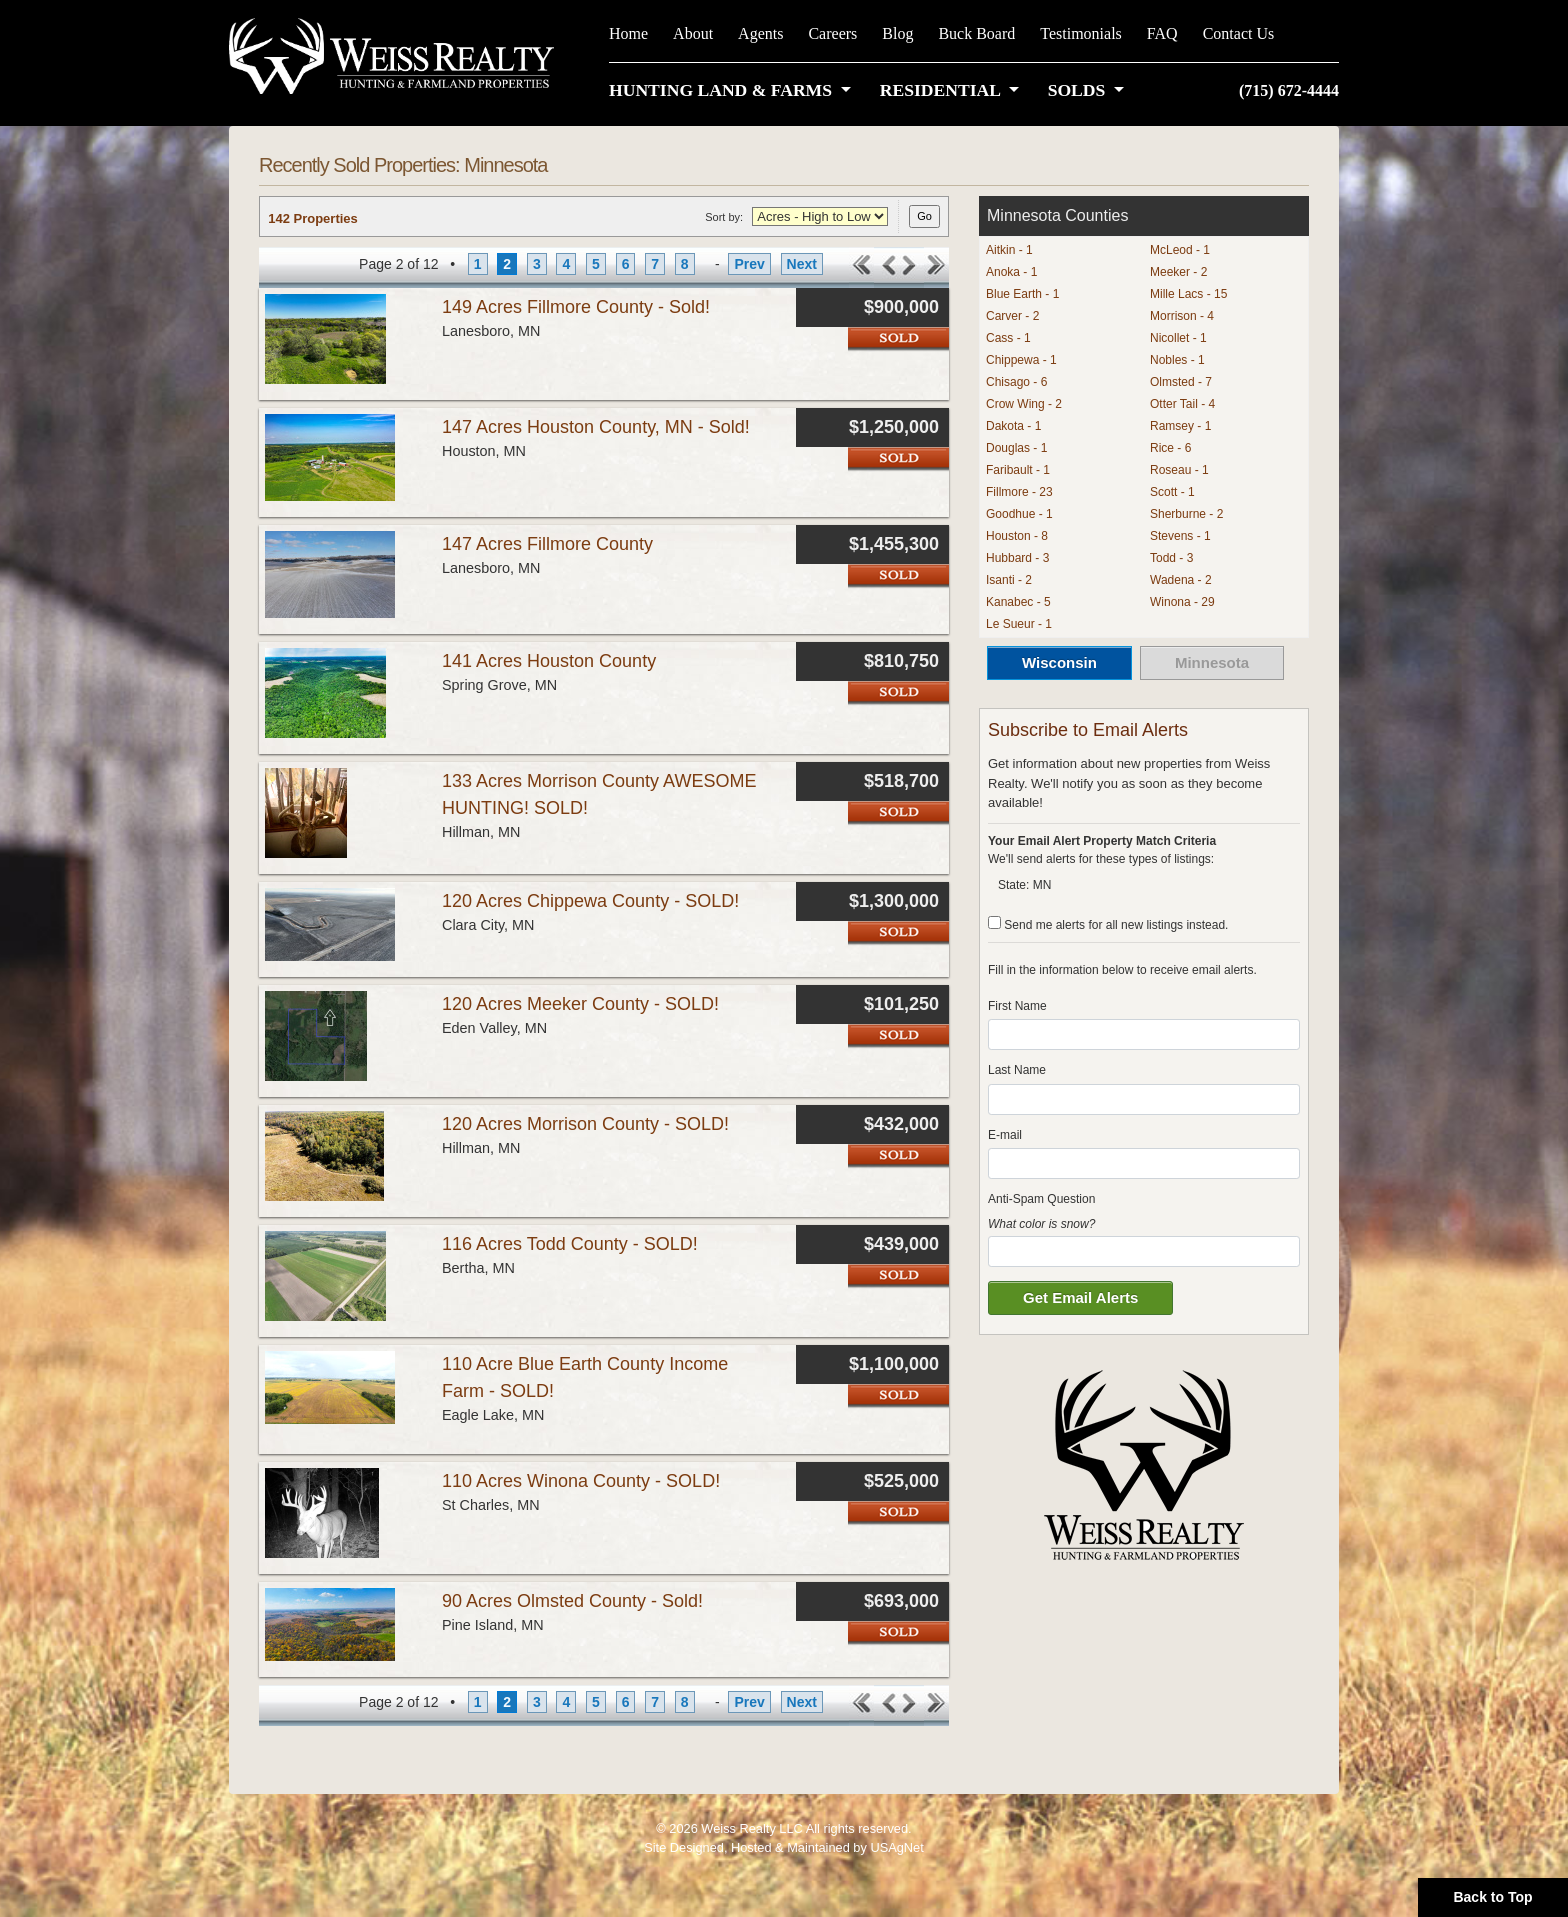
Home (628, 33)
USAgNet (896, 1847)
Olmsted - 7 (1181, 382)
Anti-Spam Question (1041, 1199)
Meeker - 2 (1178, 272)
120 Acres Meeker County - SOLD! (580, 1004)
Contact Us (1239, 33)
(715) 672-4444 (1289, 90)
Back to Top (1492, 1897)
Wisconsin (1059, 662)
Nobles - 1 (1177, 360)
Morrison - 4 (1182, 316)
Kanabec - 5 (1018, 602)
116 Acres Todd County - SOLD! (570, 1244)
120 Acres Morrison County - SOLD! (585, 1124)
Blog (897, 33)
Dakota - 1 (1013, 426)
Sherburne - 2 (1186, 514)
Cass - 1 (1008, 338)
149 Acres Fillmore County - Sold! (576, 307)
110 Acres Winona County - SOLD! (581, 1481)
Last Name (1017, 1070)
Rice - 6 (1170, 448)
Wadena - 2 (1181, 580)
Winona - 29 (1182, 602)
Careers (832, 33)
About (693, 33)
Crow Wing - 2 (1024, 404)
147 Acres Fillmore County (547, 544)
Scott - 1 (1172, 492)
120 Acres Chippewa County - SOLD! (590, 901)
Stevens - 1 (1180, 536)
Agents (760, 33)
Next (802, 264)
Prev (749, 264)
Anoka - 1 (1011, 272)
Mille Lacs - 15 (1188, 294)
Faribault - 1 (1018, 470)
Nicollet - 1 (1178, 338)
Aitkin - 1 (1009, 250)
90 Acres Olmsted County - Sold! (572, 1601)
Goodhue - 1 (1019, 514)
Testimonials (1081, 33)
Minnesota (1212, 662)
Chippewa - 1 (1021, 360)
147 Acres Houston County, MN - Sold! (596, 427)
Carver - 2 (1012, 316)
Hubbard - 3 (1017, 558)
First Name (1017, 1006)
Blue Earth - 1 (1022, 294)
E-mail (1005, 1135)
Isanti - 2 (1009, 580)
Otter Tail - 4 (1182, 404)
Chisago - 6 (1016, 382)
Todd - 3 (1171, 558)
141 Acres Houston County (549, 661)
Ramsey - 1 (1180, 426)
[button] (734, 90)
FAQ (1162, 33)
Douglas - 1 (1016, 448)
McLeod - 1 (1180, 250)
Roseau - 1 (1179, 470)
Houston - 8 (1017, 536)
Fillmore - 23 (1019, 492)
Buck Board (976, 33)
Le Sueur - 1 (1019, 624)
